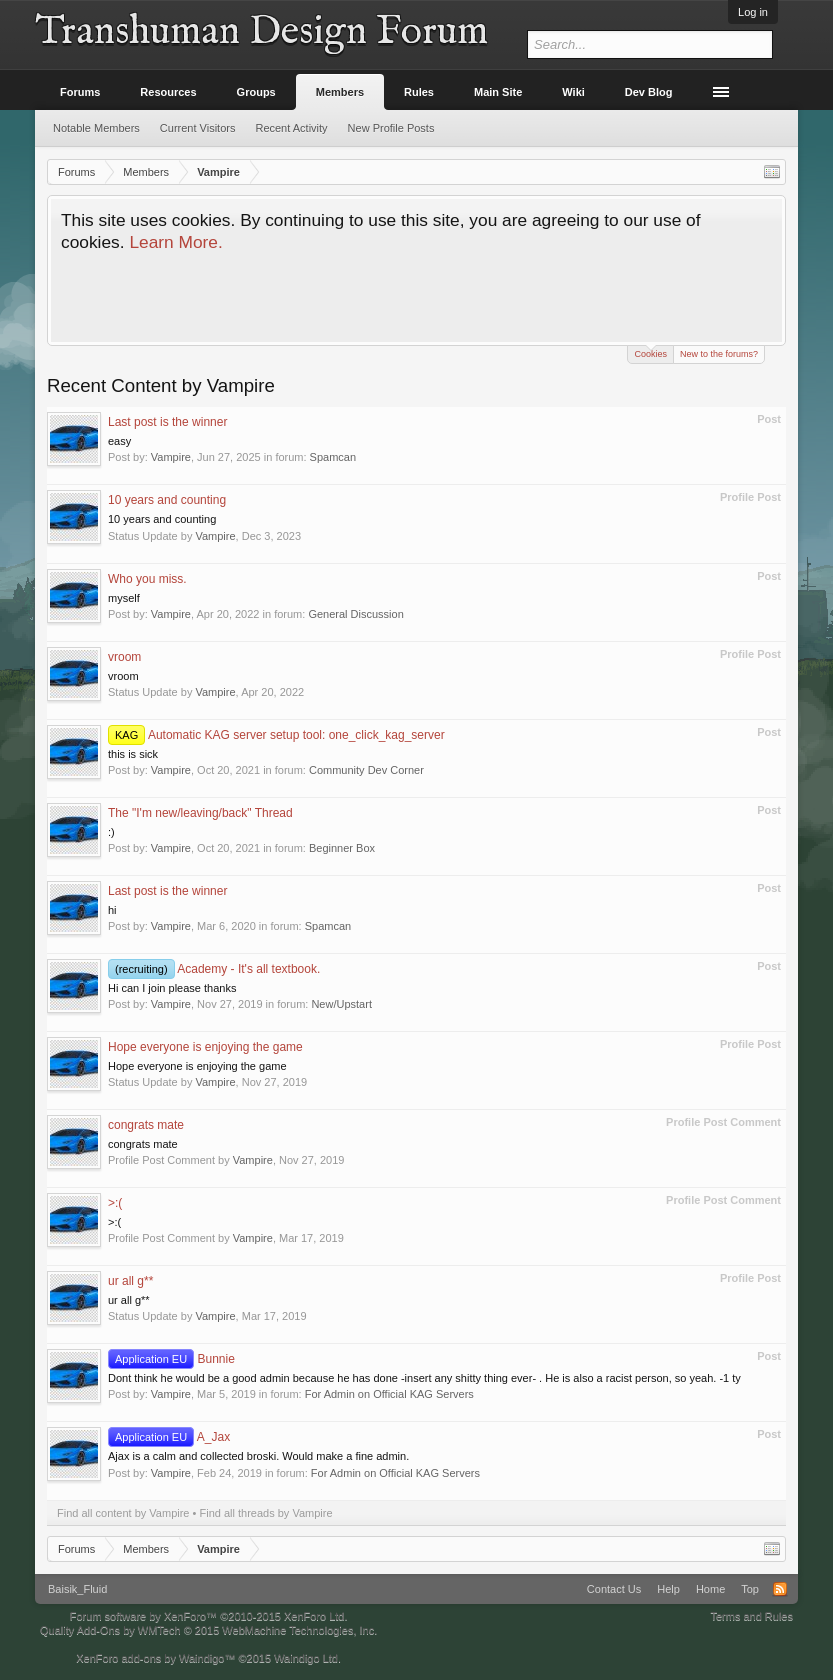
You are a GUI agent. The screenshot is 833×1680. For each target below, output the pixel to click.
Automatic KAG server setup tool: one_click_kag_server (276, 735)
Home (710, 1589)
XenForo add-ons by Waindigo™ (155, 1658)
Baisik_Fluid (77, 1589)
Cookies (650, 352)
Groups (256, 92)
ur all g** (130, 1281)
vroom (124, 657)
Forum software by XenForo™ (209, 1616)
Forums (80, 92)
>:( (115, 1203)
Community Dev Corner (366, 770)
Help (668, 1589)
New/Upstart (341, 1004)
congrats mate (146, 1125)
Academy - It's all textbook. (214, 969)
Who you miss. (147, 579)
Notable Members (96, 128)
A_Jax (169, 1437)
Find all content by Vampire (123, 1513)
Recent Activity (291, 128)
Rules (419, 92)
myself (124, 598)
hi (112, 910)
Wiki (573, 92)
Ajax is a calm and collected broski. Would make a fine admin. (258, 1456)
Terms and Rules (751, 1616)
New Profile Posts (391, 128)
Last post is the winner (167, 422)
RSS (780, 1589)
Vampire (171, 457)
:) (111, 832)
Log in (753, 12)
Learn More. (175, 242)
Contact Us (614, 1589)
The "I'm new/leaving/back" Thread (200, 813)
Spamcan (333, 457)
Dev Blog (649, 92)
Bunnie (171, 1359)
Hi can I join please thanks (172, 988)
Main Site (498, 92)
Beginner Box (342, 848)
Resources (168, 92)
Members (340, 92)
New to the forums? (719, 354)
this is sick (133, 754)
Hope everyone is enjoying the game (205, 1047)
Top (750, 1589)
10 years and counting (167, 500)
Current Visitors (198, 128)
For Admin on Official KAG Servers (389, 1394)
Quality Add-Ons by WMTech (208, 1630)
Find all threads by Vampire (265, 1513)
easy (119, 441)
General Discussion (355, 614)
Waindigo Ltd (306, 1658)
